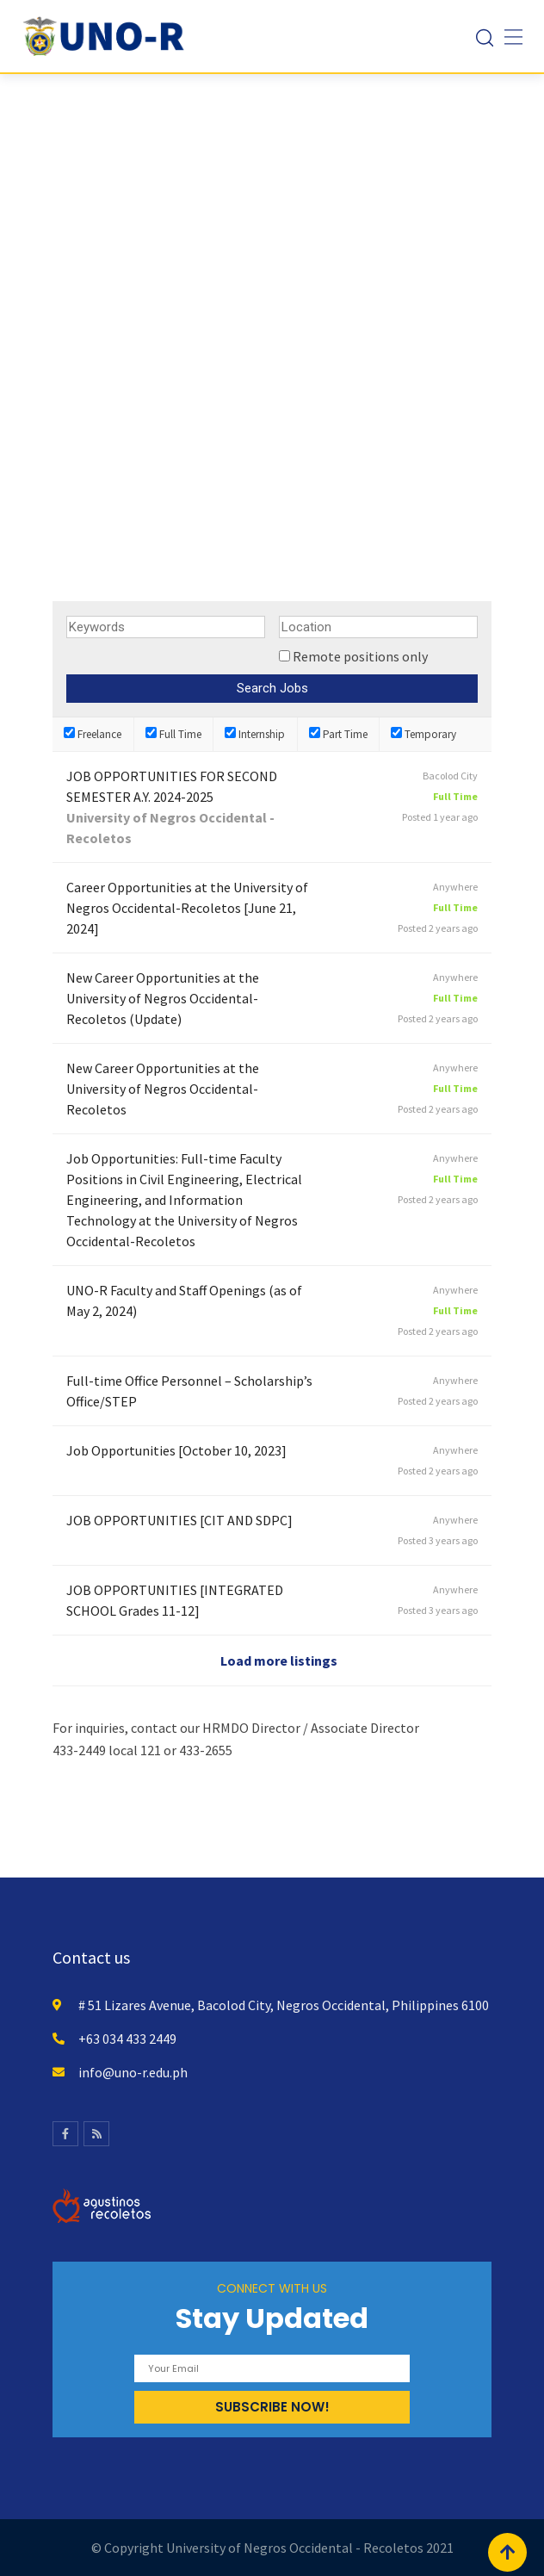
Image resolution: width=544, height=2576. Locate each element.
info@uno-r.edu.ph (133, 2072)
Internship (255, 734)
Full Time (173, 734)
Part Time (338, 734)
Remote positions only (360, 656)
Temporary (423, 734)
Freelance (92, 734)
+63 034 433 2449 (127, 2038)
